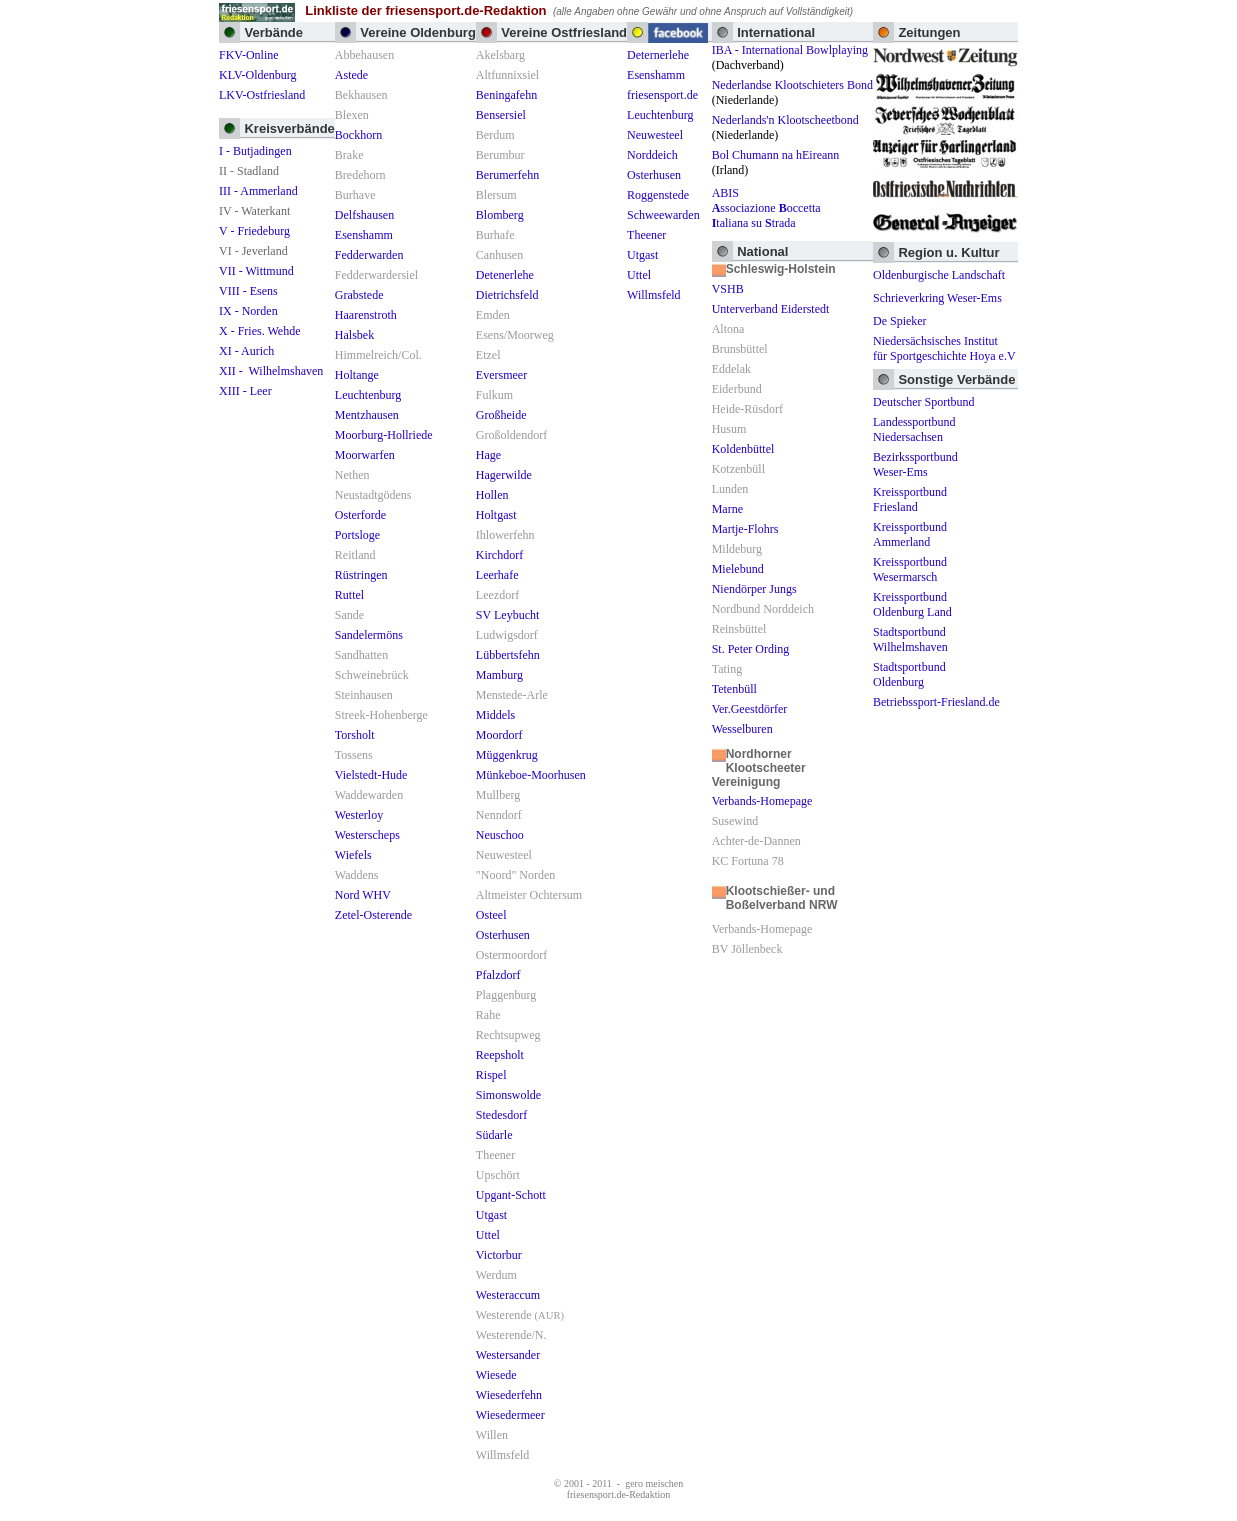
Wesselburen (742, 729)
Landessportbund (914, 422)
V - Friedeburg (254, 231)
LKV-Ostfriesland (262, 95)
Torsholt (355, 735)
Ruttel (349, 595)
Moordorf (499, 735)
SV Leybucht (507, 615)
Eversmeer (501, 375)
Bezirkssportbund (915, 457)
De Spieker (900, 321)
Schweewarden (663, 215)
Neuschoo (500, 835)
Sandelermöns (369, 635)
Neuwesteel (655, 135)
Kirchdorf (499, 555)
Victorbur (499, 1255)
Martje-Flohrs (745, 529)
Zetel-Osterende (373, 915)
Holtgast (496, 515)
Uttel (488, 1235)
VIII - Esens (248, 291)
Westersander (508, 1355)
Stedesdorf (501, 1115)
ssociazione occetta (766, 208)
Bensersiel (501, 115)
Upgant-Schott (511, 1195)
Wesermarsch (905, 577)
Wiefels (353, 855)
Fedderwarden (369, 255)
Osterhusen (503, 935)
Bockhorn (358, 135)
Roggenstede (658, 195)
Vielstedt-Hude (371, 775)
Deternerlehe (658, 55)
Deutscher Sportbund (924, 402)
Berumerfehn (507, 175)
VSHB (728, 289)
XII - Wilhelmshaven (271, 371)
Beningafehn (506, 95)
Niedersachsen (908, 437)
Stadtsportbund (909, 632)
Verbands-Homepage (762, 801)
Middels (495, 715)
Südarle (494, 1135)
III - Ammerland (258, 191)
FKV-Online (249, 55)
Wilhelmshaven (910, 647)
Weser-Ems (900, 472)
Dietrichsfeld (507, 295)
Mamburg (499, 675)
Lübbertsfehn (508, 655)
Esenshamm (364, 235)
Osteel (491, 915)
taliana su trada (754, 223)
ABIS (725, 193)
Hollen (492, 495)
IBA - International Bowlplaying (790, 50)
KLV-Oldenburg (258, 75)
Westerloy (359, 815)
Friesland (895, 507)
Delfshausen (364, 215)
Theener (646, 235)
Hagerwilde (504, 475)
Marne (727, 509)
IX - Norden (248, 311)
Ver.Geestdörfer (750, 709)
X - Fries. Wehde (259, 331)
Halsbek (354, 335)
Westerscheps (367, 835)
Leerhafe (497, 575)
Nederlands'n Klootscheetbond (785, 120)
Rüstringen (361, 575)
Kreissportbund (910, 492)
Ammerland (901, 542)
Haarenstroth (366, 315)
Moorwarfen (365, 455)
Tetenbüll (734, 689)
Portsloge (357, 535)
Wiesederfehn (509, 1395)
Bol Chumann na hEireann (776, 155)
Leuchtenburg (368, 395)
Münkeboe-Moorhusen (531, 775)
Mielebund (738, 569)
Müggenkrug (507, 755)
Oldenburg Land (912, 612)
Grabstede (359, 295)
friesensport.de (662, 95)
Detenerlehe (505, 275)
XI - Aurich (246, 351)
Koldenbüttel (743, 449)
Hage (488, 455)
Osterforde (360, 515)
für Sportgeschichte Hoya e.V (944, 356)
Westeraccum (508, 1295)
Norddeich (652, 155)
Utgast (491, 1215)
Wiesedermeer (510, 1415)
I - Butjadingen (255, 151)
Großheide (501, 415)
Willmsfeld (654, 295)
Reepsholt (500, 1055)
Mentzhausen (367, 415)
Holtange (357, 375)
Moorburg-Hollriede (384, 435)
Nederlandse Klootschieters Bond (792, 85)
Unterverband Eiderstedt (771, 309)
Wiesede (496, 1375)
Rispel (491, 1075)
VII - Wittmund (256, 271)
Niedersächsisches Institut (935, 341)
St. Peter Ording (751, 649)
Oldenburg (898, 682)
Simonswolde (508, 1095)
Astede (351, 75)
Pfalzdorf (498, 975)
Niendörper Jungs (754, 589)
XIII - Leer (245, 391)
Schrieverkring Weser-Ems (937, 298)
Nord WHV (363, 895)
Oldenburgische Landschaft (939, 275)
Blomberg (500, 215)
